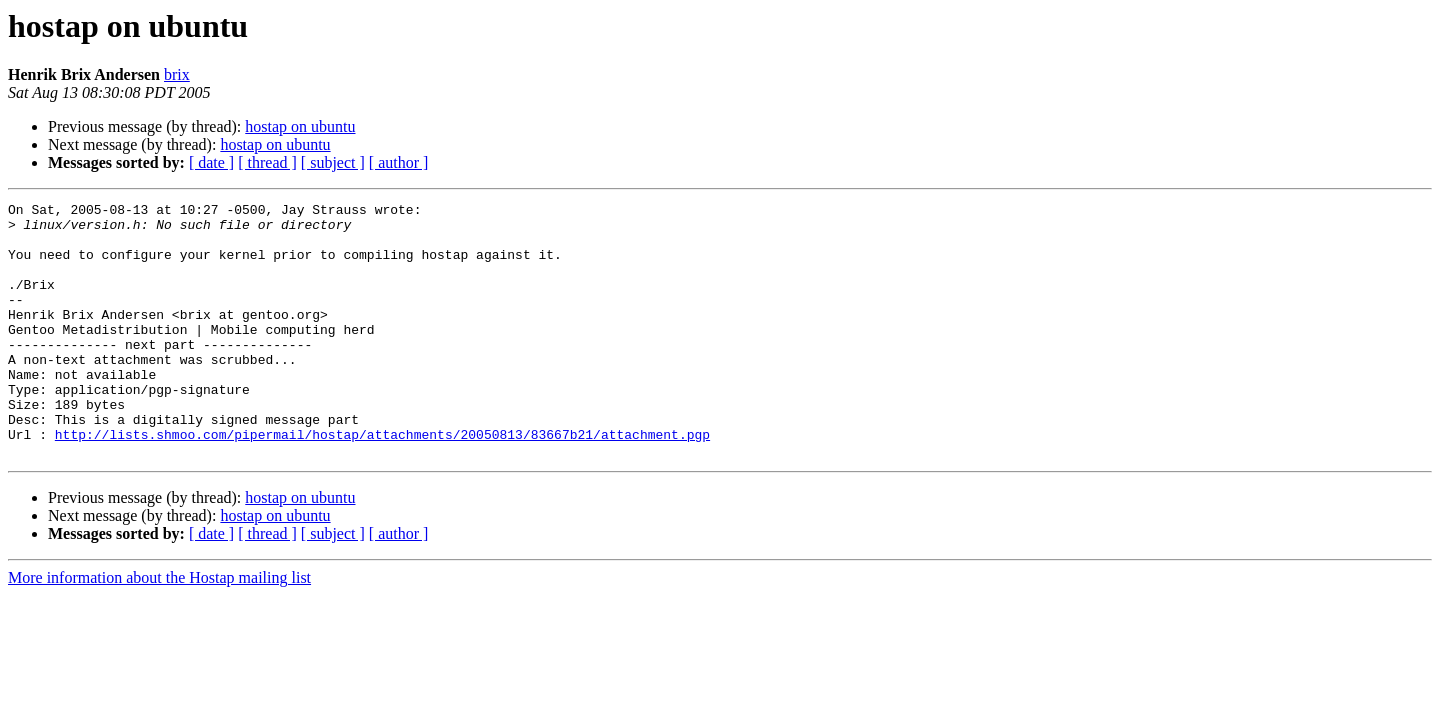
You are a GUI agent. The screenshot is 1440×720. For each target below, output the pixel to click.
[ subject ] (333, 162)
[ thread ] (267, 162)
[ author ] (399, 162)
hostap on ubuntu (300, 126)
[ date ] (211, 162)
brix (177, 74)
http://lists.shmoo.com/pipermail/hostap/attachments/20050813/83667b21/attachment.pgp (382, 482)
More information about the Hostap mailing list (159, 628)
